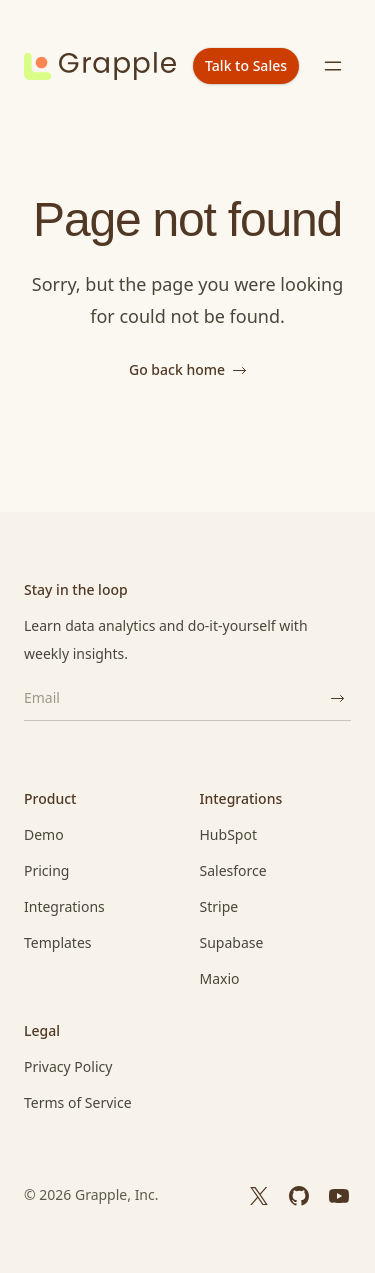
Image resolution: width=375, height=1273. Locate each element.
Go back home (187, 369)
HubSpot (228, 834)
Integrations (64, 906)
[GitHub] (299, 1195)
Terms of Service (78, 1102)
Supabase (232, 942)
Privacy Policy (68, 1066)
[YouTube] (339, 1195)
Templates (58, 942)
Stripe (219, 906)
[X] (259, 1195)
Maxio (220, 978)
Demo (44, 834)
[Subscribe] (337, 698)
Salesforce (233, 870)
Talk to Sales (246, 65)
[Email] (173, 698)
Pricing (46, 870)
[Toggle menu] (333, 66)
